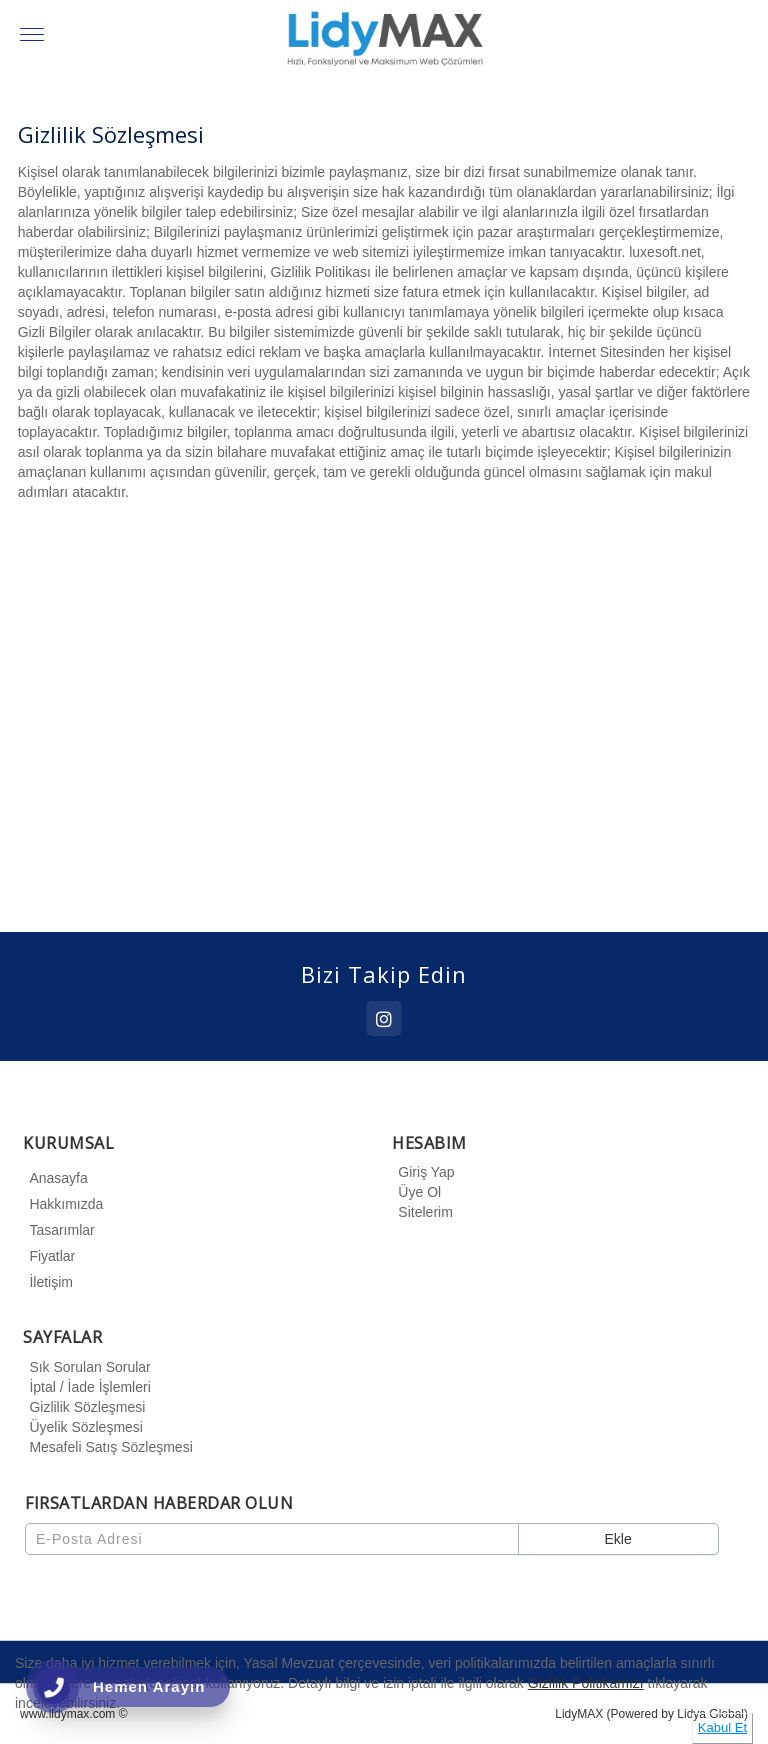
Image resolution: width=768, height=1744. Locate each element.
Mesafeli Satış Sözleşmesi (107, 1447)
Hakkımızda (63, 1204)
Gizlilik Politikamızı (586, 1683)
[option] (384, 717)
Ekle (617, 1539)
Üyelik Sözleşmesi (83, 1427)
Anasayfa (55, 1178)
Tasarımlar (58, 1230)
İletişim (48, 1282)
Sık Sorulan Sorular (86, 1367)
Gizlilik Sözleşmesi (84, 1407)
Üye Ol (416, 1192)
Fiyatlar (49, 1256)
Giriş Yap (423, 1172)
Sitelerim (422, 1212)
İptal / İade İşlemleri (86, 1387)
